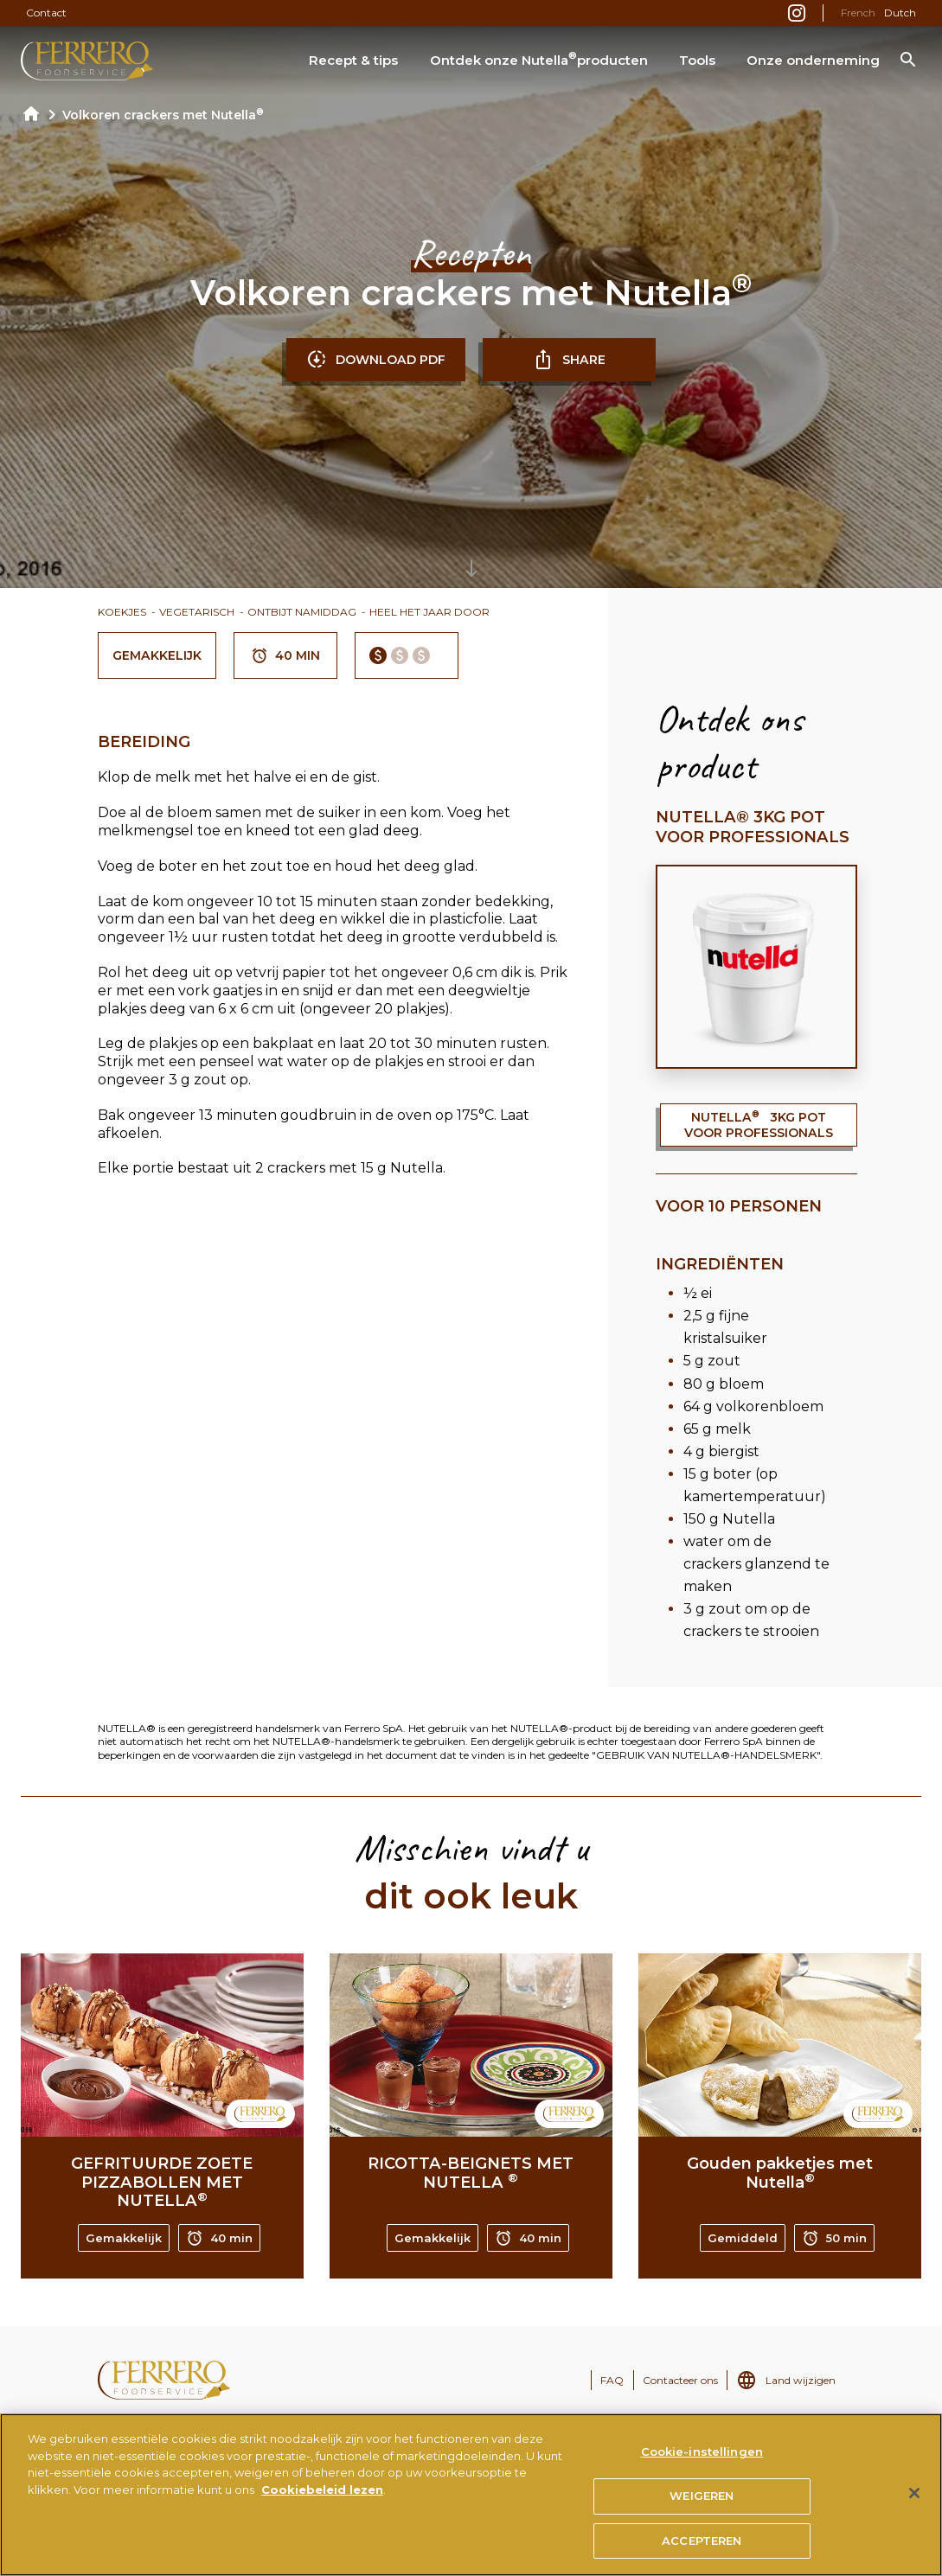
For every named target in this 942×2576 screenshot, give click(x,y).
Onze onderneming (813, 60)
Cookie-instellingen (702, 2458)
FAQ (612, 2380)
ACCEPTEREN (701, 2547)
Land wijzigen (801, 2380)
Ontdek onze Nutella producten (539, 58)
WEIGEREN (702, 2502)
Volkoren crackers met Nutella (163, 115)
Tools (697, 60)
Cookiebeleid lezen (322, 2496)
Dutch (900, 12)
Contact (46, 12)
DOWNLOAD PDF (375, 359)
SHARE (569, 359)
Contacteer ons (680, 2380)
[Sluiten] (914, 2500)
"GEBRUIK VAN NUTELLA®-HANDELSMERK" (706, 1754)
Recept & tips (353, 60)
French (858, 12)
